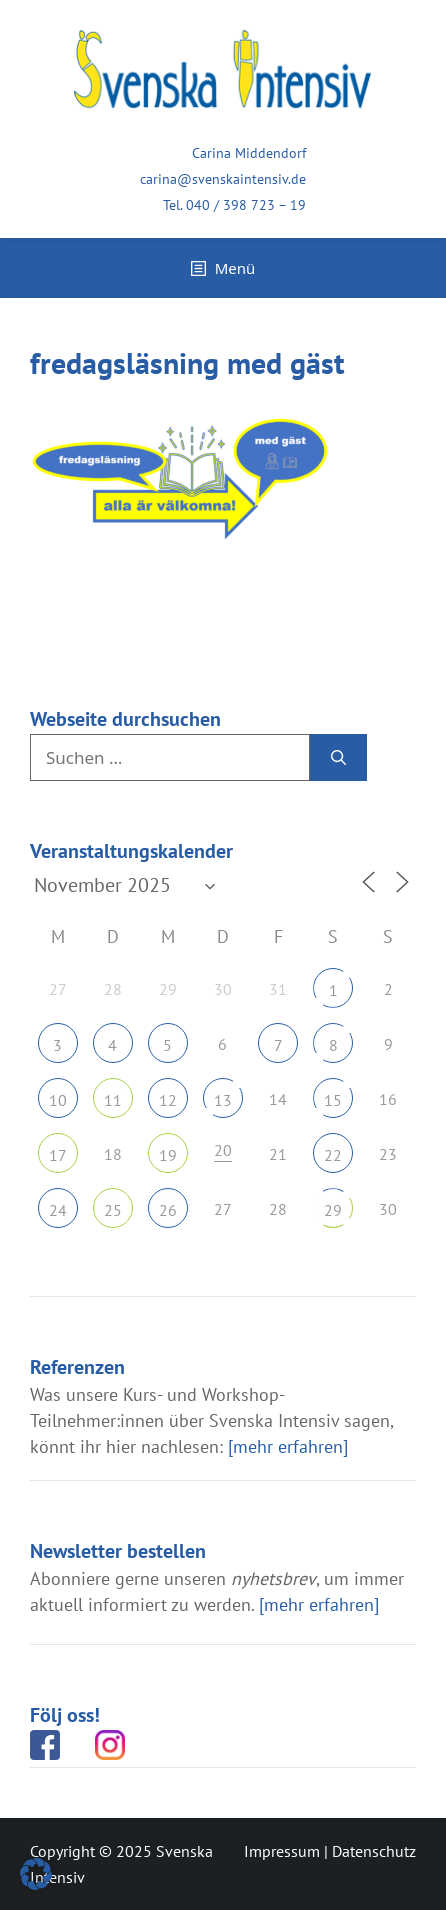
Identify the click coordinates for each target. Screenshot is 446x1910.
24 (58, 1210)
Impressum (282, 1851)
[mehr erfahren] (288, 1446)
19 (168, 1155)
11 (113, 1100)
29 (333, 1210)
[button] (36, 1874)
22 (333, 1155)
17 (58, 1155)
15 (333, 1100)
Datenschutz (374, 1851)
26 (168, 1210)
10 (58, 1100)
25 (113, 1210)
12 (168, 1100)
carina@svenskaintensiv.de (223, 179)
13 (223, 1100)
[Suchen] (338, 758)
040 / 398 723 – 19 (246, 205)
